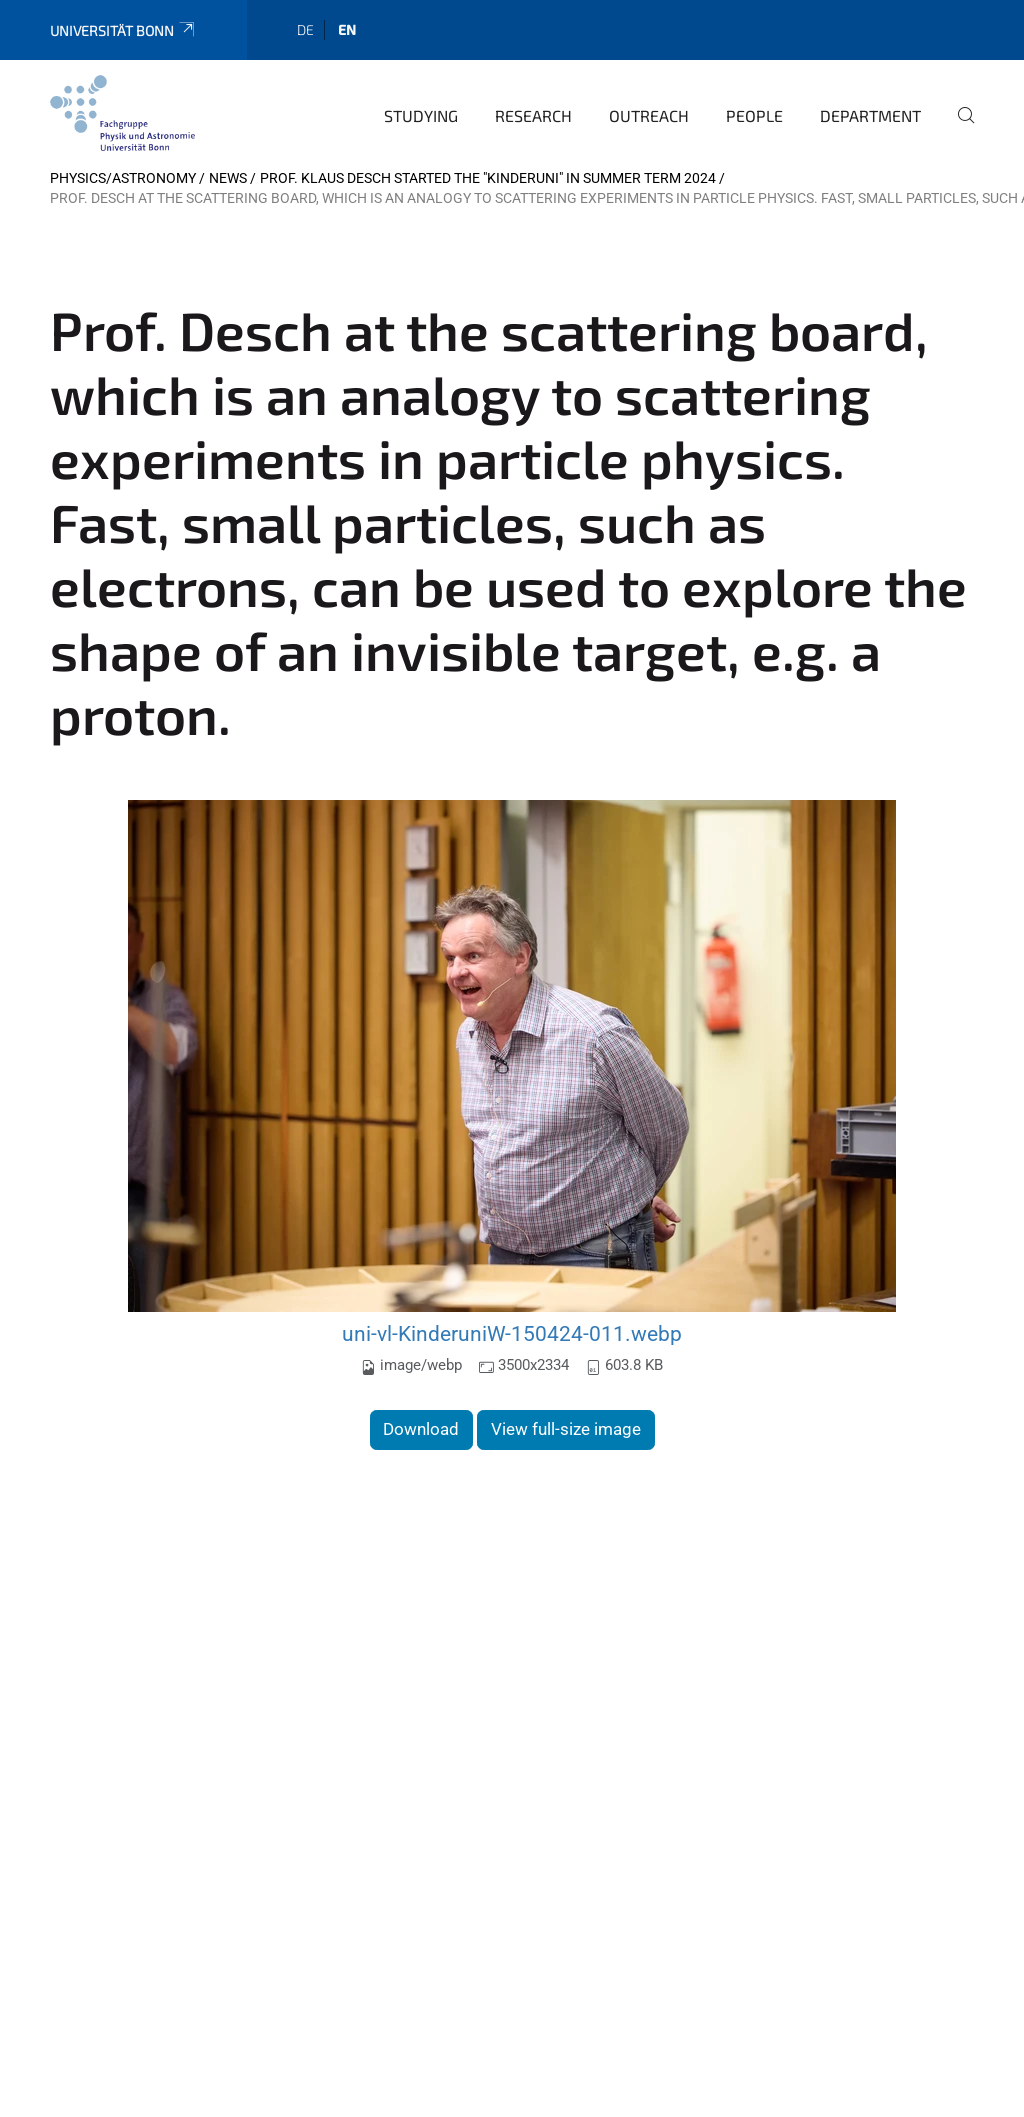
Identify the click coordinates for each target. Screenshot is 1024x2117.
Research (533, 115)
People (754, 115)
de (305, 29)
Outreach (649, 115)
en (347, 29)
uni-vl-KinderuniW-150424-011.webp (512, 1333)
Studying (421, 115)
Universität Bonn (123, 30)
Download (421, 1429)
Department (870, 115)
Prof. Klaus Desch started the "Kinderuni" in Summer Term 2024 (488, 178)
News (228, 178)
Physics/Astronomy (123, 178)
